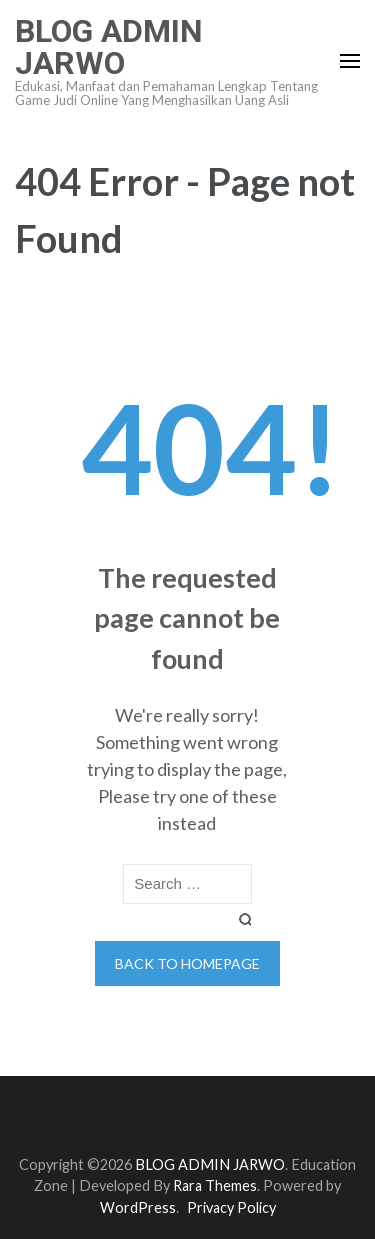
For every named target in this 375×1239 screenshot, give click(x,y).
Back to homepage (187, 963)
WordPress (138, 1207)
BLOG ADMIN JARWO (109, 47)
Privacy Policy (231, 1207)
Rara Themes (215, 1185)
